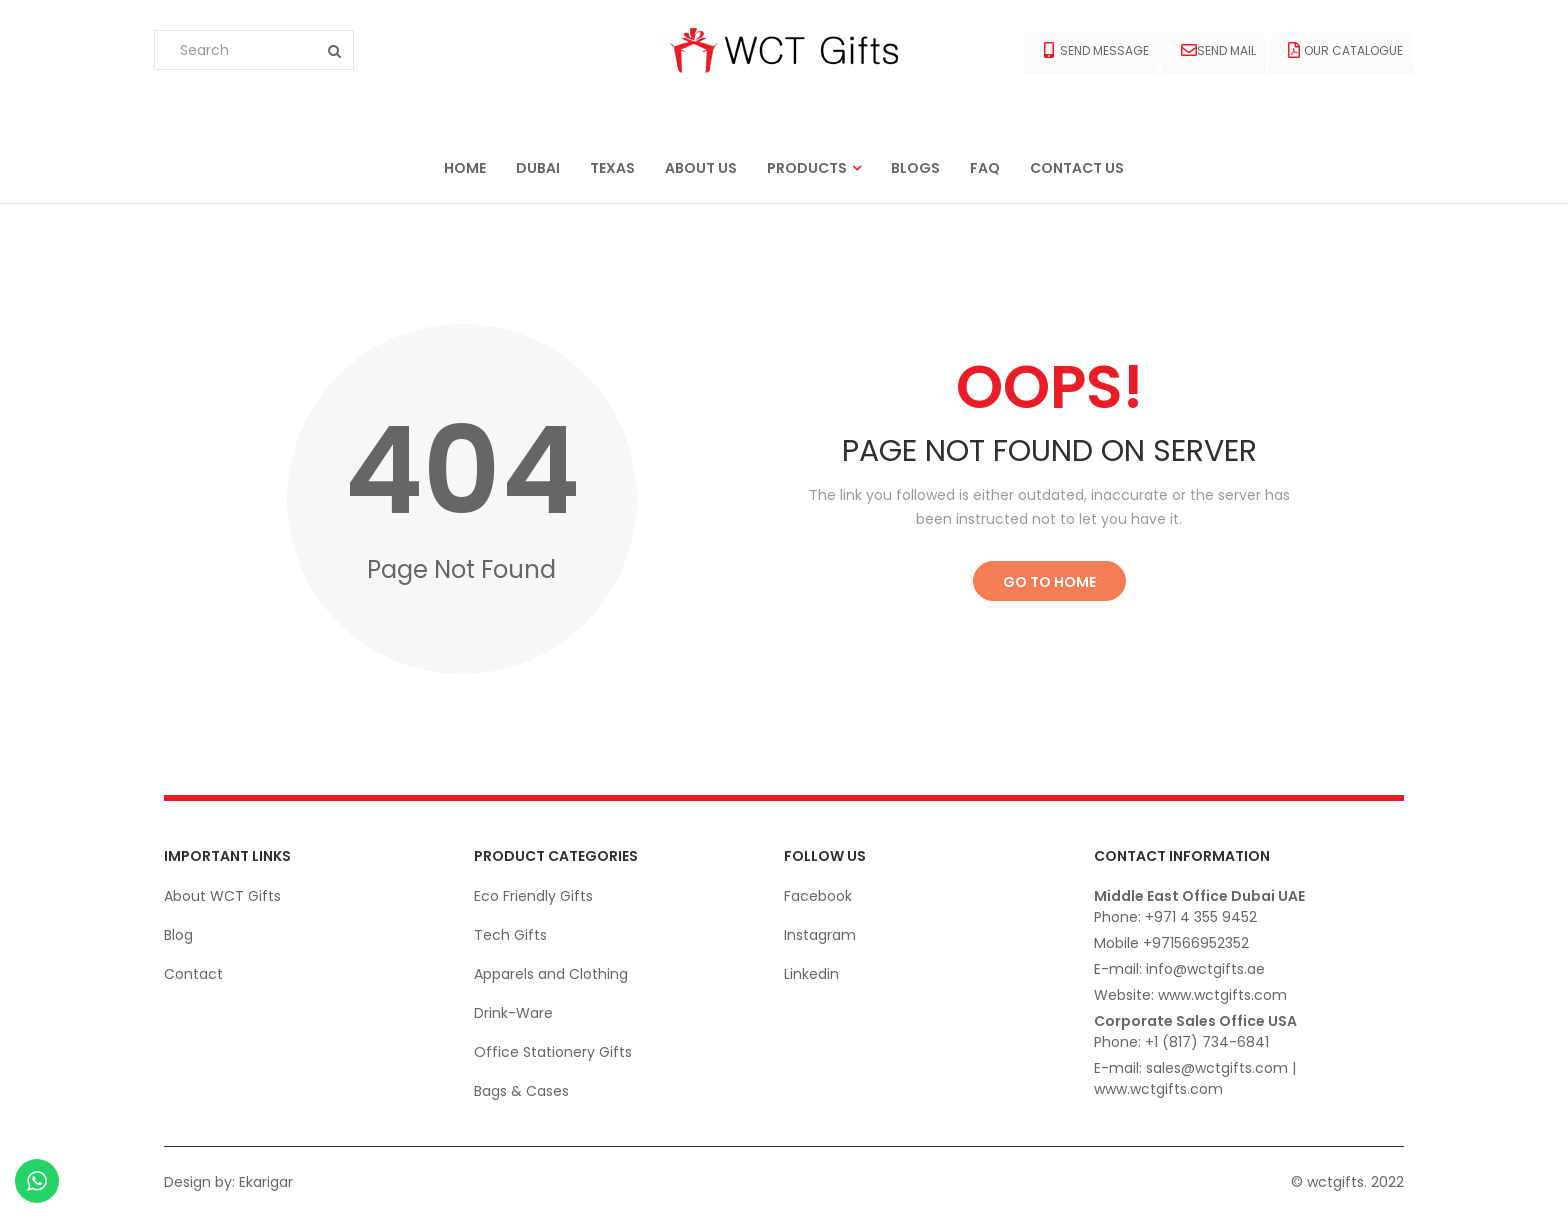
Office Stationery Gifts (553, 1052)
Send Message (1096, 50)
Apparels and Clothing (551, 974)
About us (701, 168)
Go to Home (1049, 582)
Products (807, 168)
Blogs (915, 168)
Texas (612, 168)
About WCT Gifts (222, 896)
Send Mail (1218, 50)
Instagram (820, 935)
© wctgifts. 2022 (1347, 1182)
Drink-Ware (513, 1013)
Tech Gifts (510, 935)
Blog (178, 935)
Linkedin (811, 974)
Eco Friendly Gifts (533, 896)
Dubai (538, 168)
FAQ (985, 168)
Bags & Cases (521, 1091)
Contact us (1077, 168)
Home (465, 168)
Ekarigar (266, 1182)
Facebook (818, 896)
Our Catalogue (1345, 50)
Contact (193, 974)
